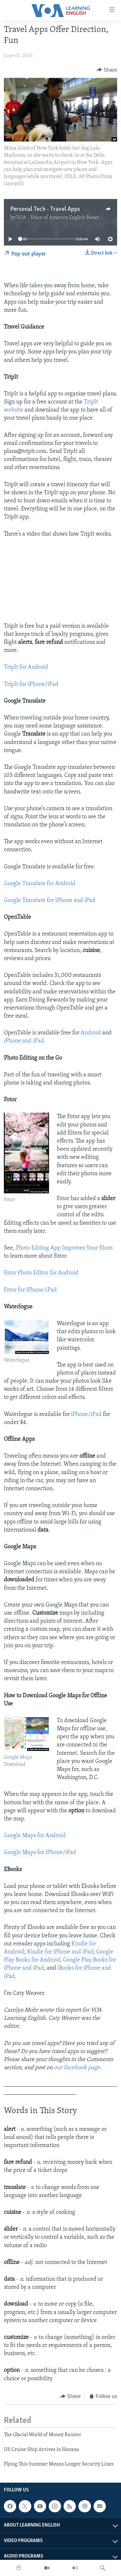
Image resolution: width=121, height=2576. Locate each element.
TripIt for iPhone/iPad (31, 684)
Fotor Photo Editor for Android (41, 1273)
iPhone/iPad (86, 1414)
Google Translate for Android (40, 884)
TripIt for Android (26, 667)
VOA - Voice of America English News (57, 217)
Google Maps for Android (35, 1836)
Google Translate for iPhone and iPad (49, 900)
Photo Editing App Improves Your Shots (64, 1248)
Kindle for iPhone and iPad (60, 1952)
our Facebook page (77, 2068)
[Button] (107, 70)
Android (91, 1033)
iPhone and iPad (24, 1041)
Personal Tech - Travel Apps (45, 209)
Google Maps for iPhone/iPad (40, 1852)
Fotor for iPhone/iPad (30, 1290)
